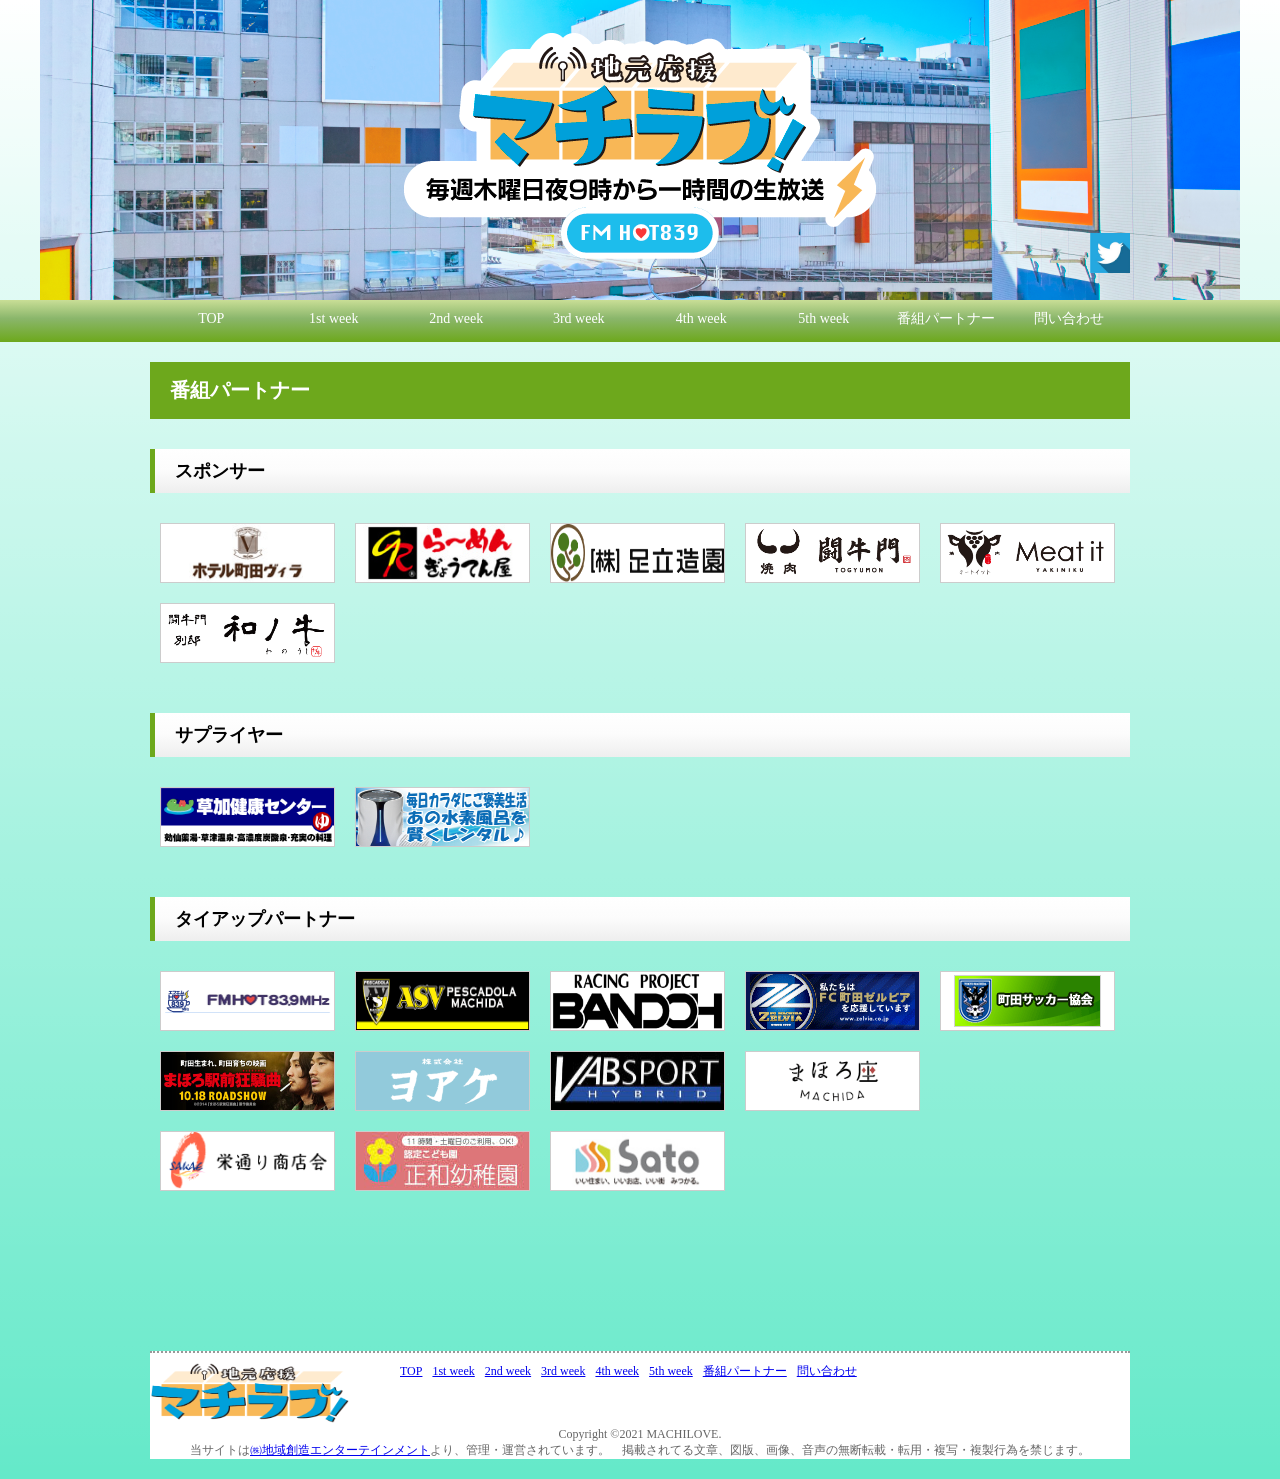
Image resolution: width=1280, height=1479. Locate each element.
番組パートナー (946, 318)
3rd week (579, 318)
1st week (333, 318)
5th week (823, 318)
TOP (211, 318)
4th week (701, 318)
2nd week (456, 318)
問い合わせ (1069, 318)
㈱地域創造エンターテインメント (340, 1450)
